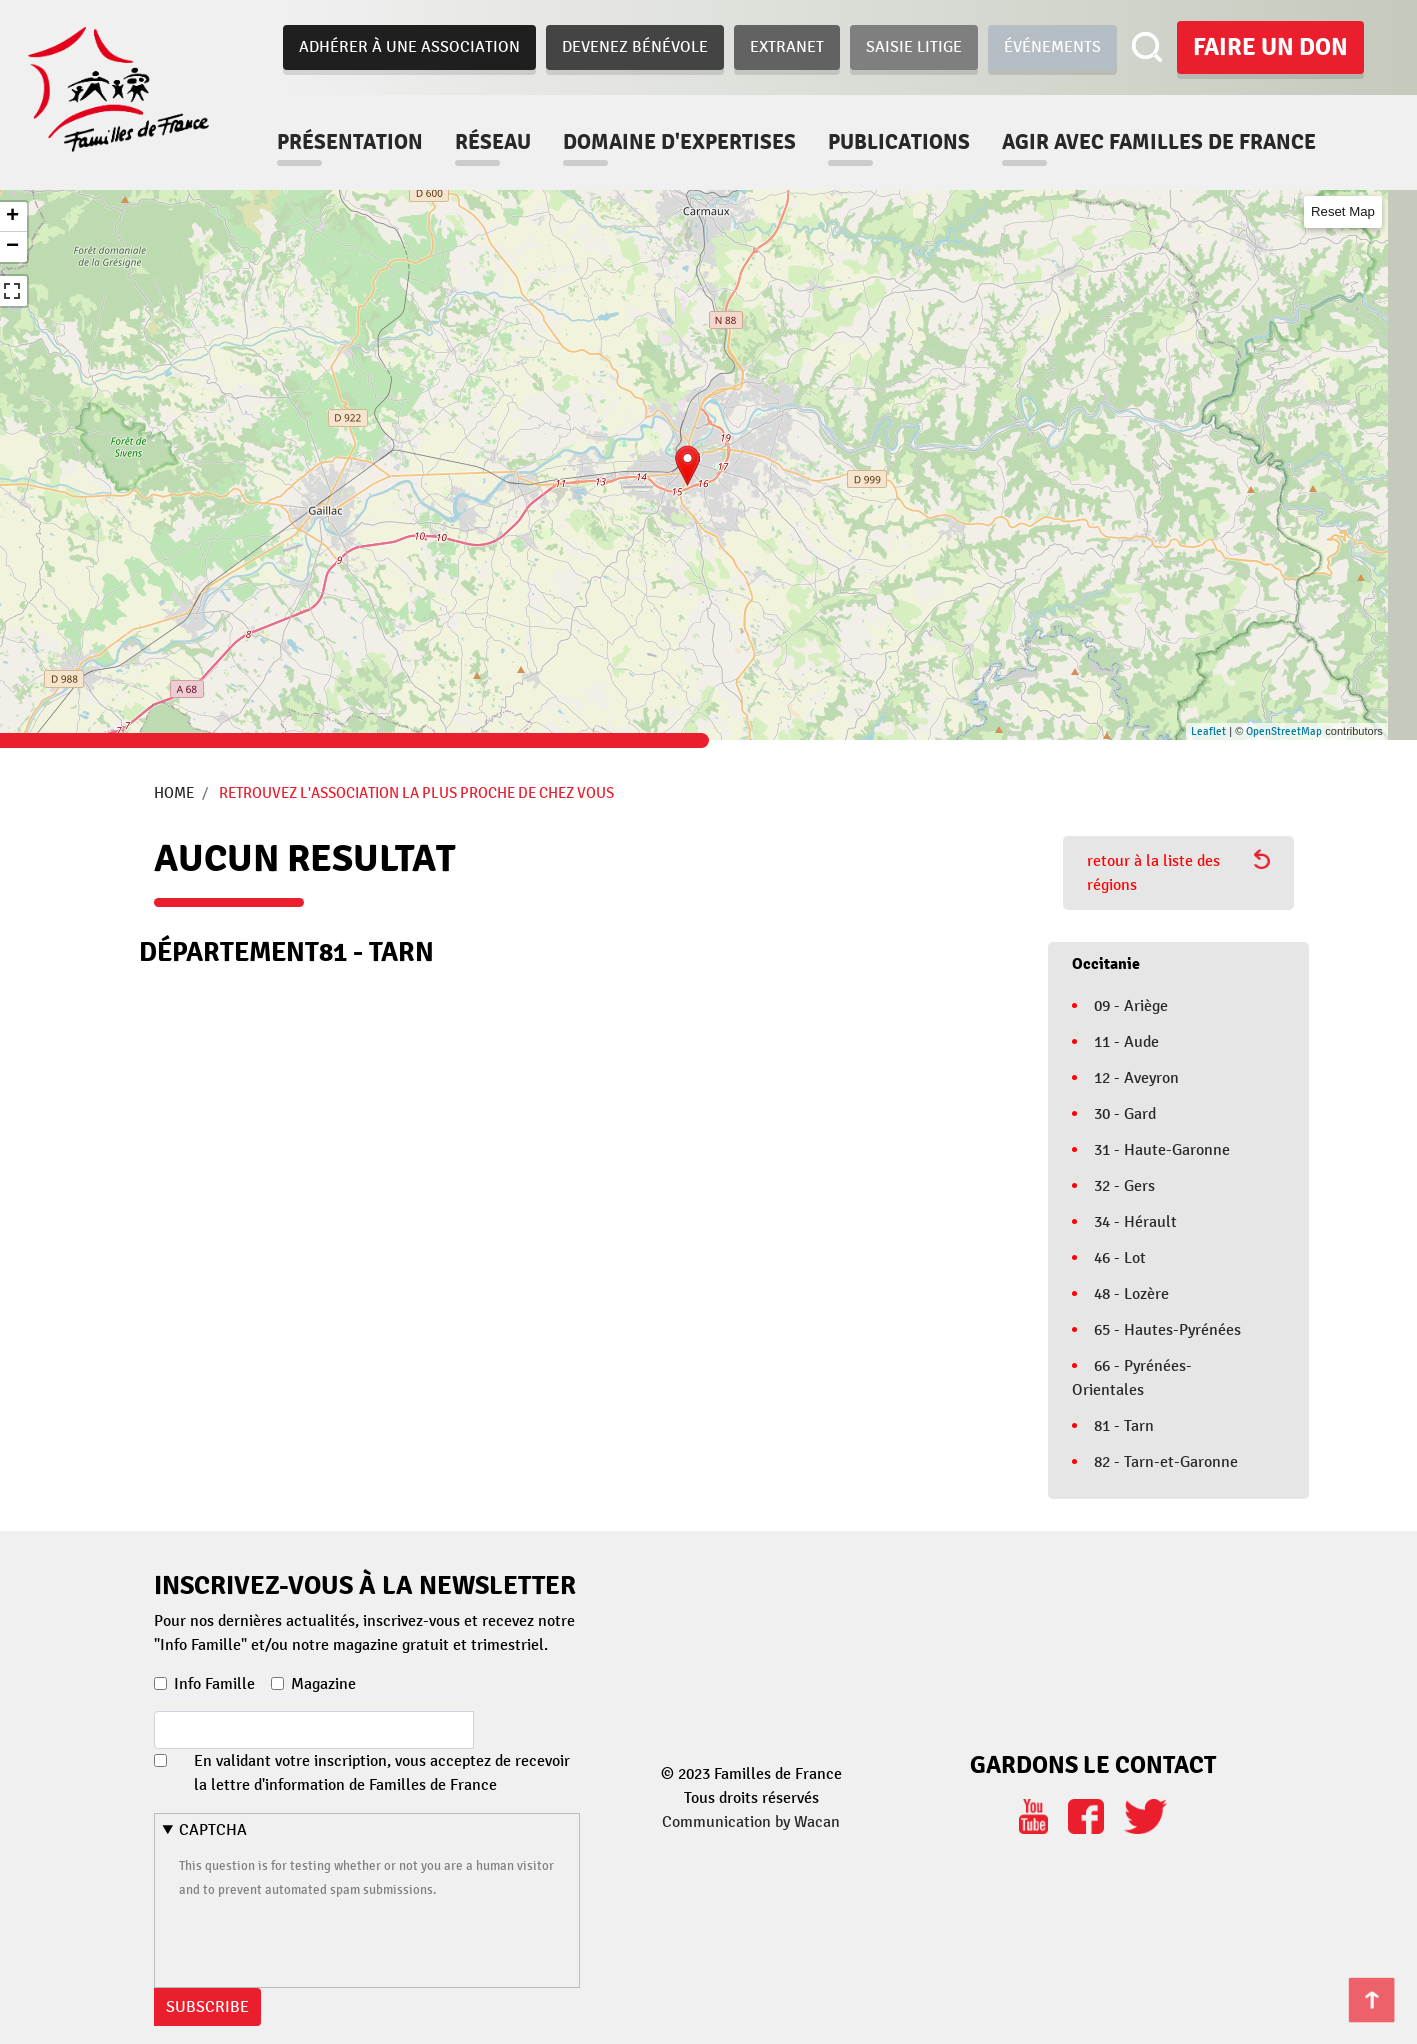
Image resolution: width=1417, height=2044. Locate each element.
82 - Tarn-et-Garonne (1166, 1462)
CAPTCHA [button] (213, 1830)
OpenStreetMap (1284, 731)
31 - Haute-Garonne (1162, 1150)
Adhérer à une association (409, 47)
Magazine (323, 1684)
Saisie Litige (914, 47)
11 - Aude (1126, 1042)
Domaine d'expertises (679, 142)
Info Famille (214, 1684)
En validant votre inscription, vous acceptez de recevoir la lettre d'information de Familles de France (382, 1773)
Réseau (493, 142)
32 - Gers (1124, 1186)
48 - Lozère (1131, 1294)
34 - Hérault (1135, 1222)
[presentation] (331, 1940)
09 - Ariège (1131, 1006)
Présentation (350, 142)
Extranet (787, 47)
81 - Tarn (1124, 1426)
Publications (899, 142)
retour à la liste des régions (1178, 872)
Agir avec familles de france (1159, 142)
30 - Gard (1125, 1114)
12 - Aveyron (1136, 1078)
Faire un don (1270, 47)
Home (174, 793)
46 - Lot (1120, 1258)
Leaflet (1208, 731)
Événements (1052, 47)
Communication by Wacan (751, 1822)
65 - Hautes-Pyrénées (1167, 1330)
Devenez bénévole (635, 47)
